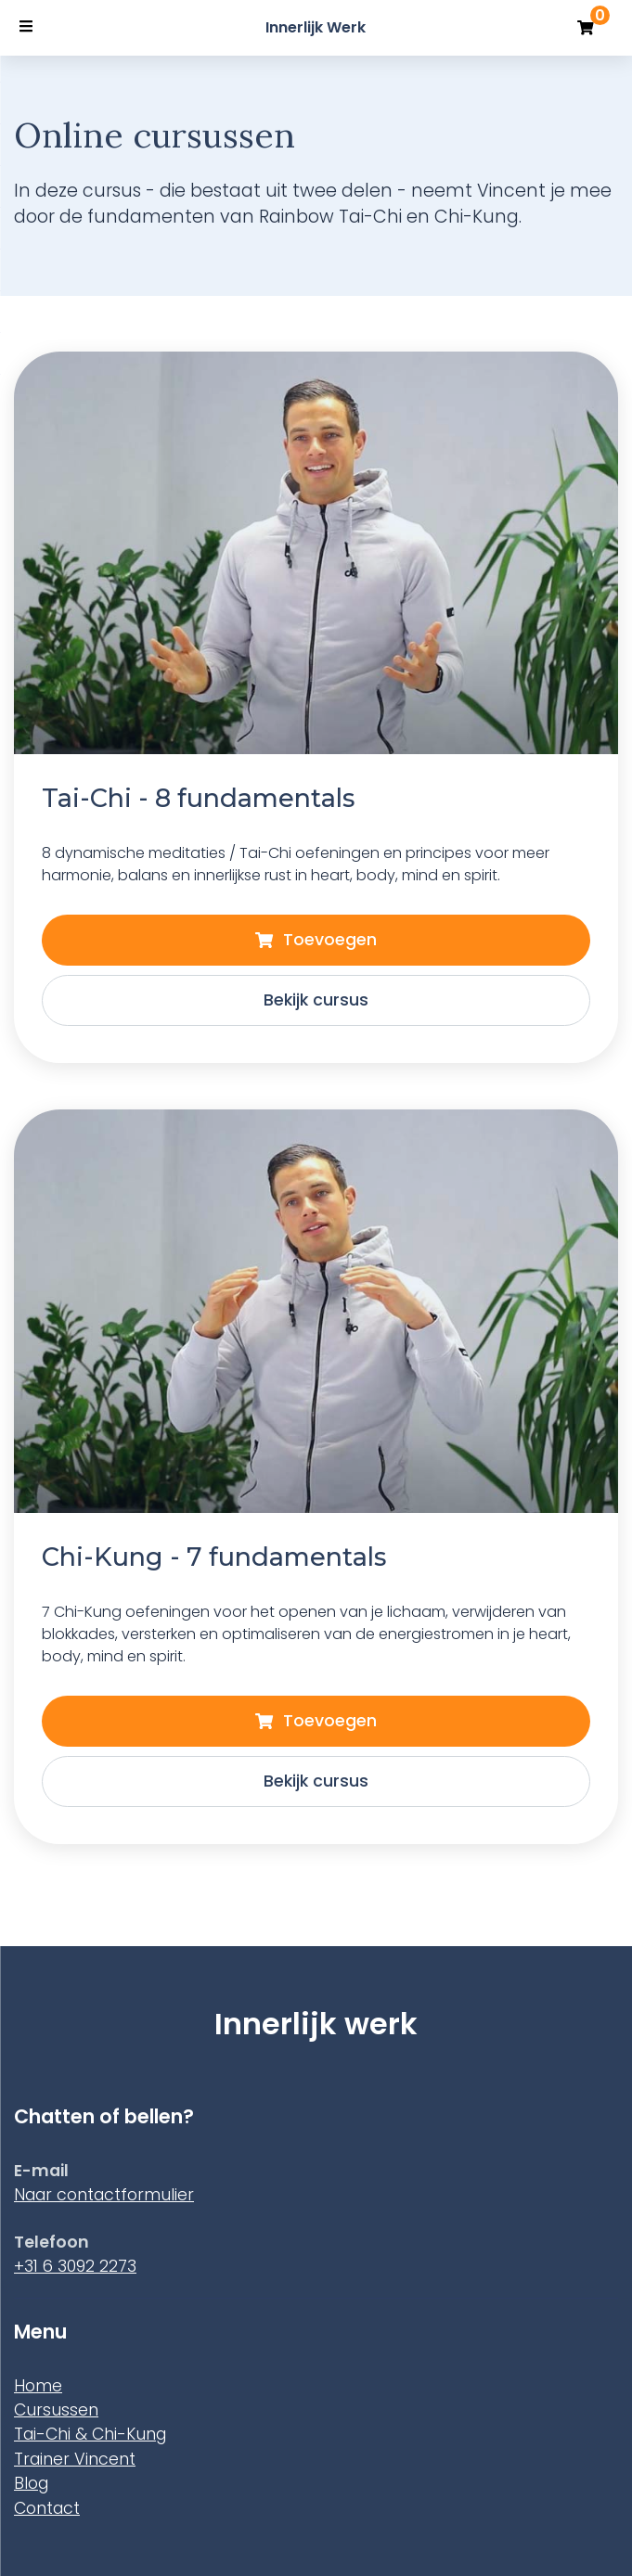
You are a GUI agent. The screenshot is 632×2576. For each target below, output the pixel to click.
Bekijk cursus (316, 1781)
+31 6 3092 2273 (75, 2266)
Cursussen (56, 2410)
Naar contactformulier (104, 2195)
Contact (47, 2508)
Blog (31, 2483)
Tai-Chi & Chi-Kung (90, 2434)
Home (38, 2386)
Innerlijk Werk (315, 27)
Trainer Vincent (74, 2459)
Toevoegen (315, 1721)
